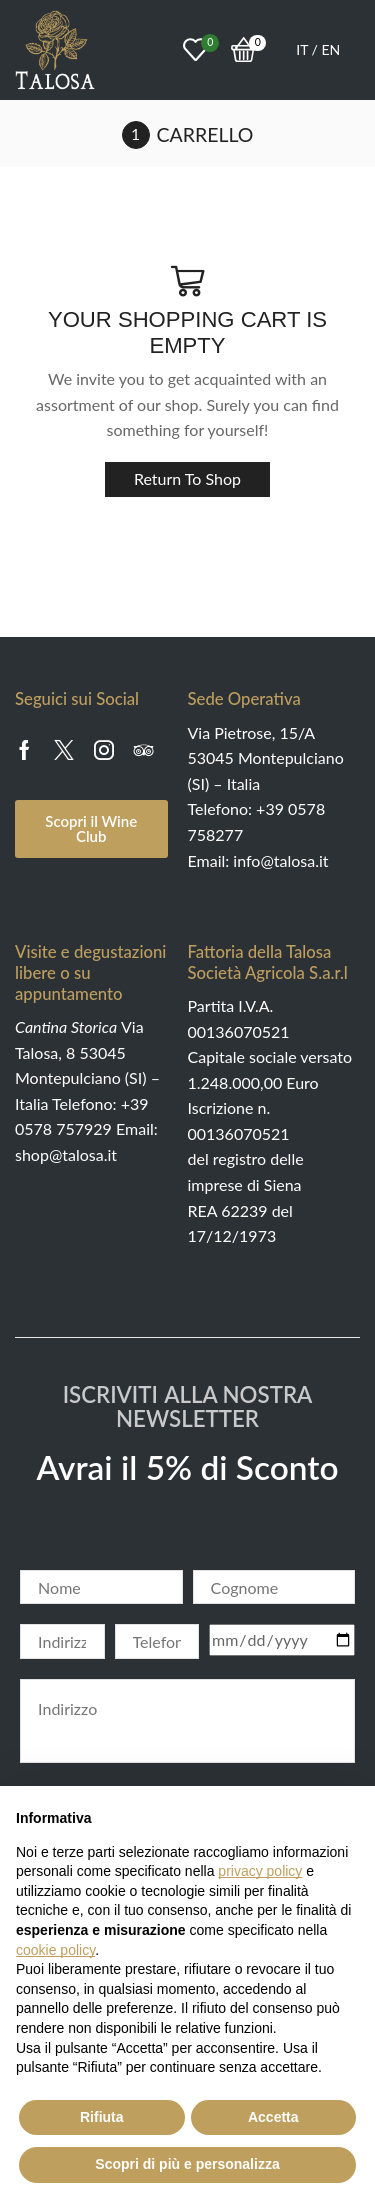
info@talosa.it (280, 860)
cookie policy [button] (55, 1950)
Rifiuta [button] (102, 2117)
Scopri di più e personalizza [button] (187, 2164)
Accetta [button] (273, 2117)
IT (303, 49)
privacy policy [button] (260, 1871)
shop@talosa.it (66, 1154)
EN (331, 49)
